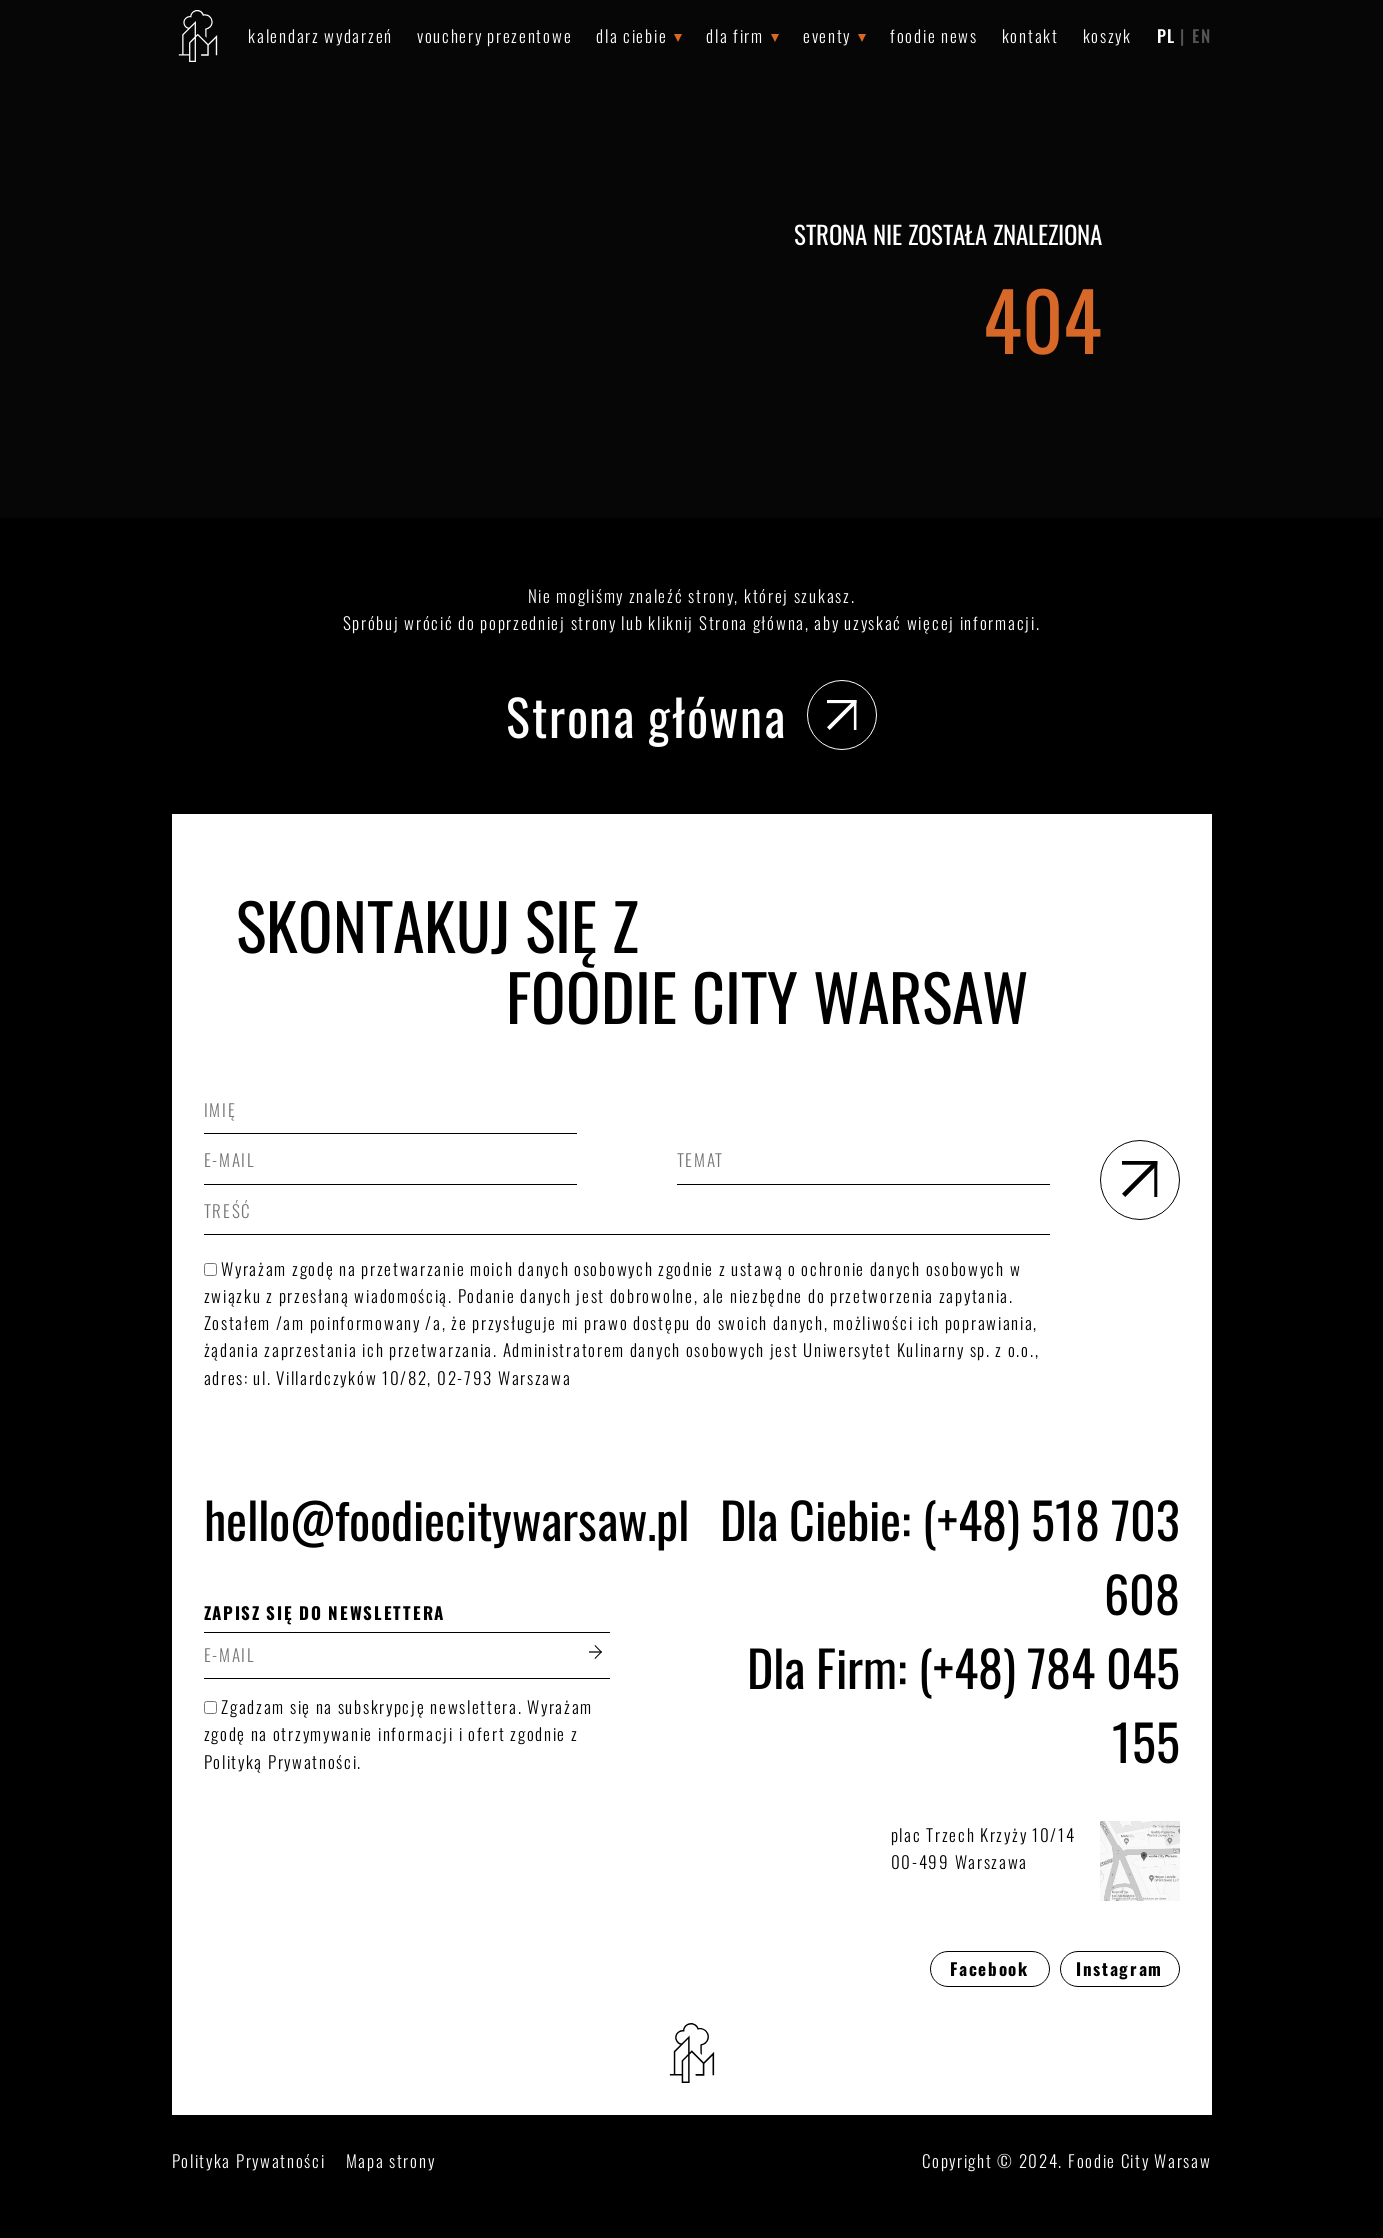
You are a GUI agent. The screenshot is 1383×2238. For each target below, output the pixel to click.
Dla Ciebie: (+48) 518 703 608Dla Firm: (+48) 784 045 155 (950, 1629)
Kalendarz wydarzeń (320, 35)
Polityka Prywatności (249, 2160)
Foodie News (934, 35)
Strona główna (691, 715)
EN (1201, 35)
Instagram (1119, 1968)
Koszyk (1107, 35)
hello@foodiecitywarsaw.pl (407, 1518)
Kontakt (1030, 35)
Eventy (827, 35)
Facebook (989, 1968)
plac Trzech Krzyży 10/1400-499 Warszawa (1035, 1861)
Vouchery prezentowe (494, 35)
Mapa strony (391, 2160)
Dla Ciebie (631, 35)
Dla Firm (735, 35)
